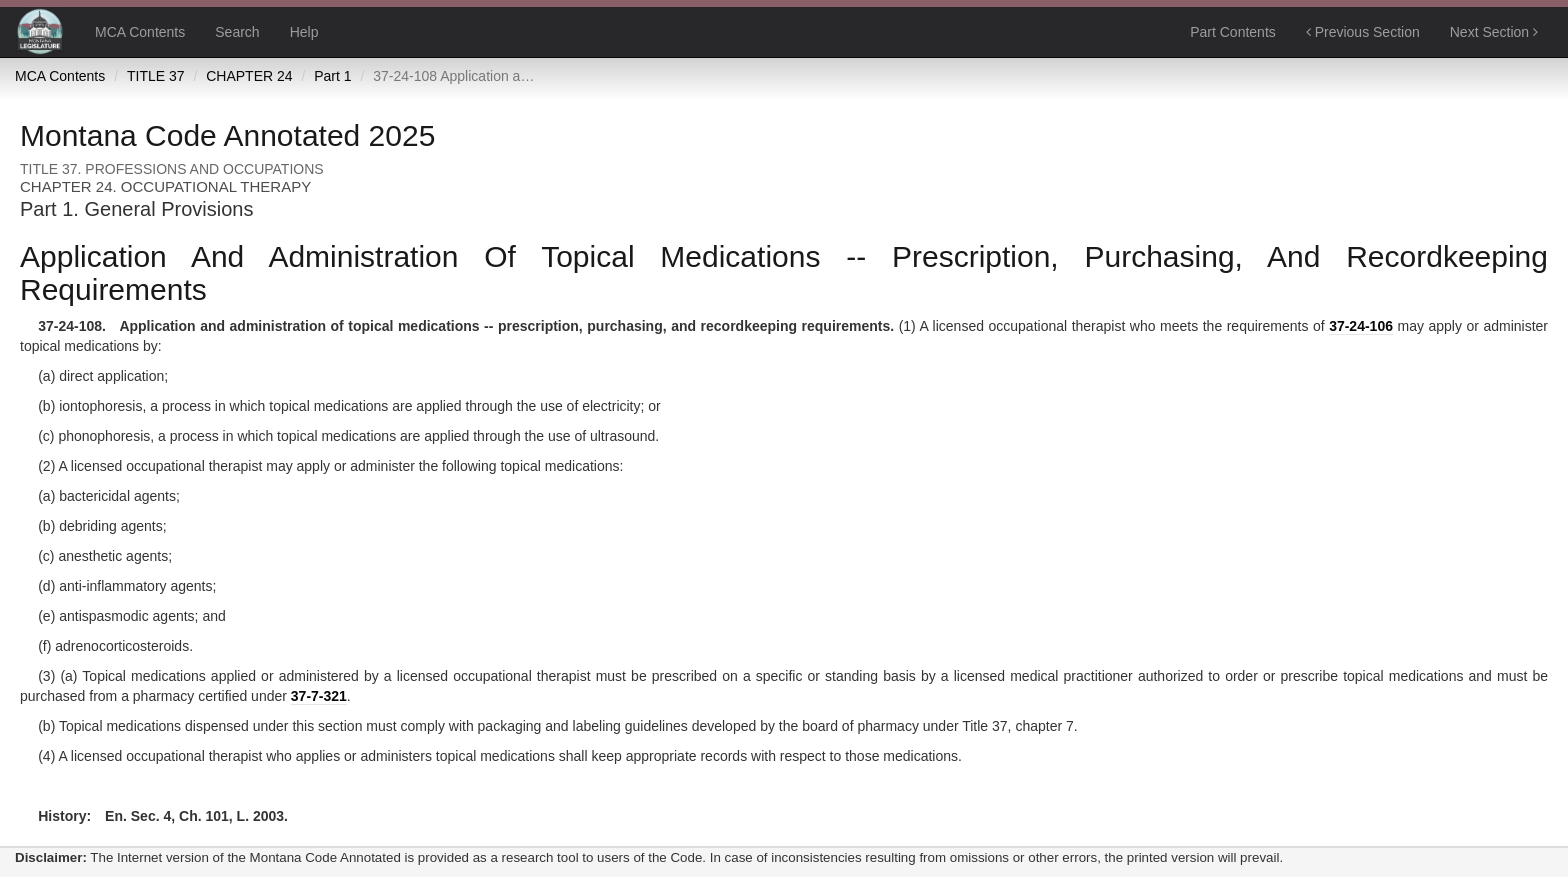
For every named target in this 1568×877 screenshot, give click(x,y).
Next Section (1494, 32)
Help (304, 32)
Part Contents (1233, 32)
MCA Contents (140, 32)
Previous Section (1363, 32)
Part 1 (332, 76)
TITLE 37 (156, 76)
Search (237, 32)
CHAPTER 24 (249, 76)
